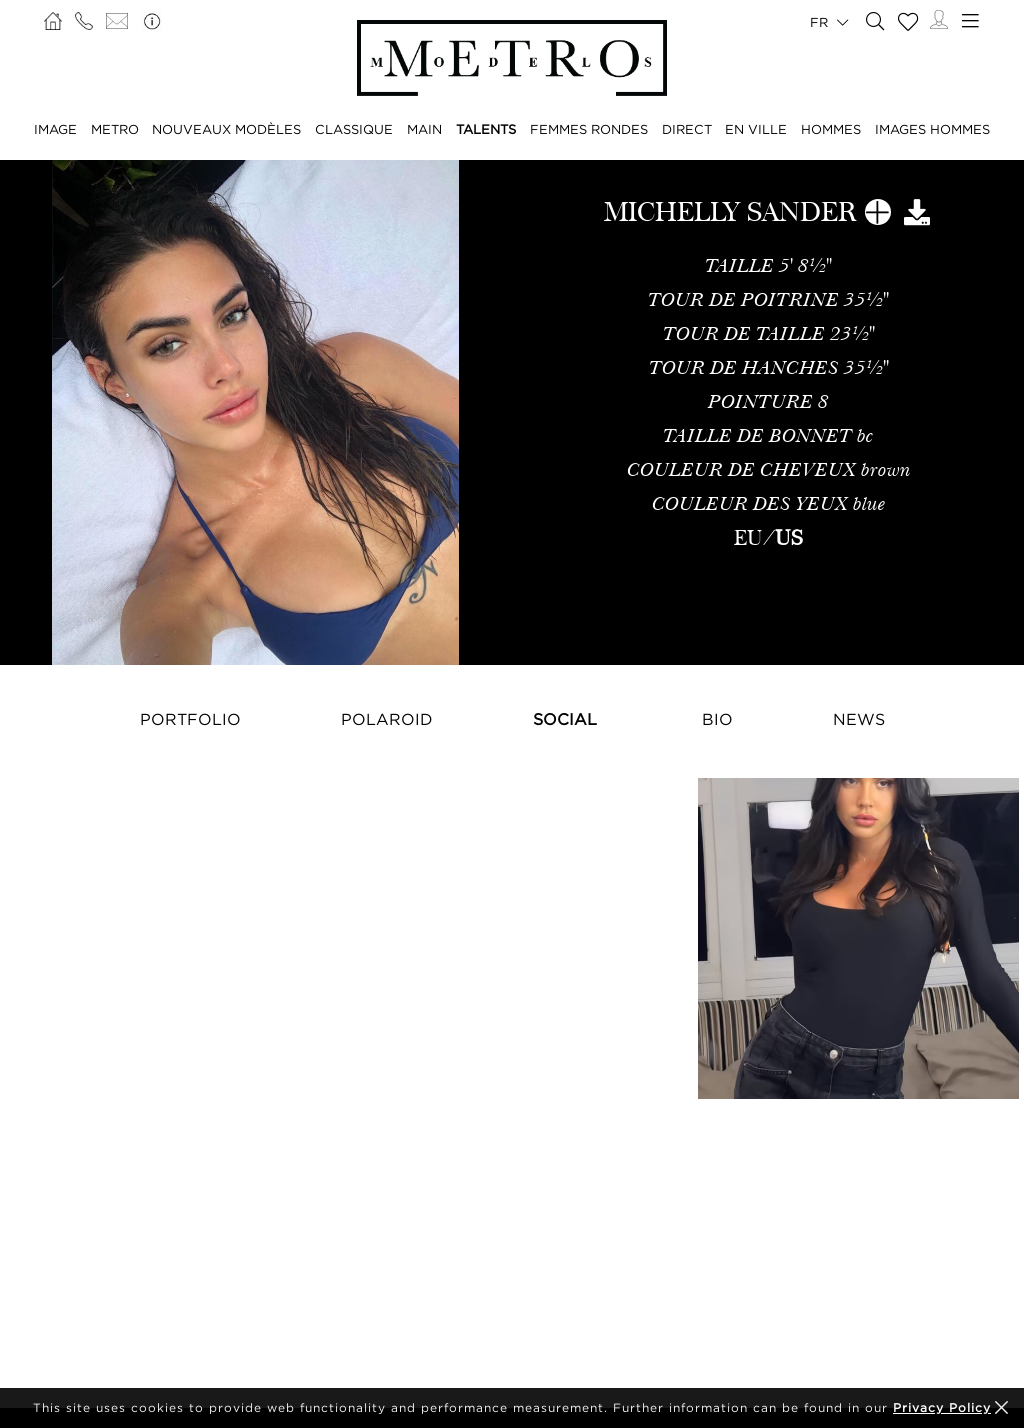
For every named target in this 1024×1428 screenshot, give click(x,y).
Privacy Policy (942, 1407)
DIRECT (687, 129)
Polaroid (387, 719)
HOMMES (831, 129)
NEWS (859, 719)
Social (565, 719)
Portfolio (190, 719)
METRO (115, 129)
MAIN (424, 129)
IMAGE (55, 129)
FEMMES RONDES (589, 129)
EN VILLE (756, 129)
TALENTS (486, 129)
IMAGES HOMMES (932, 129)
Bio (717, 719)
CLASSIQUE (354, 129)
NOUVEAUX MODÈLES (226, 129)
